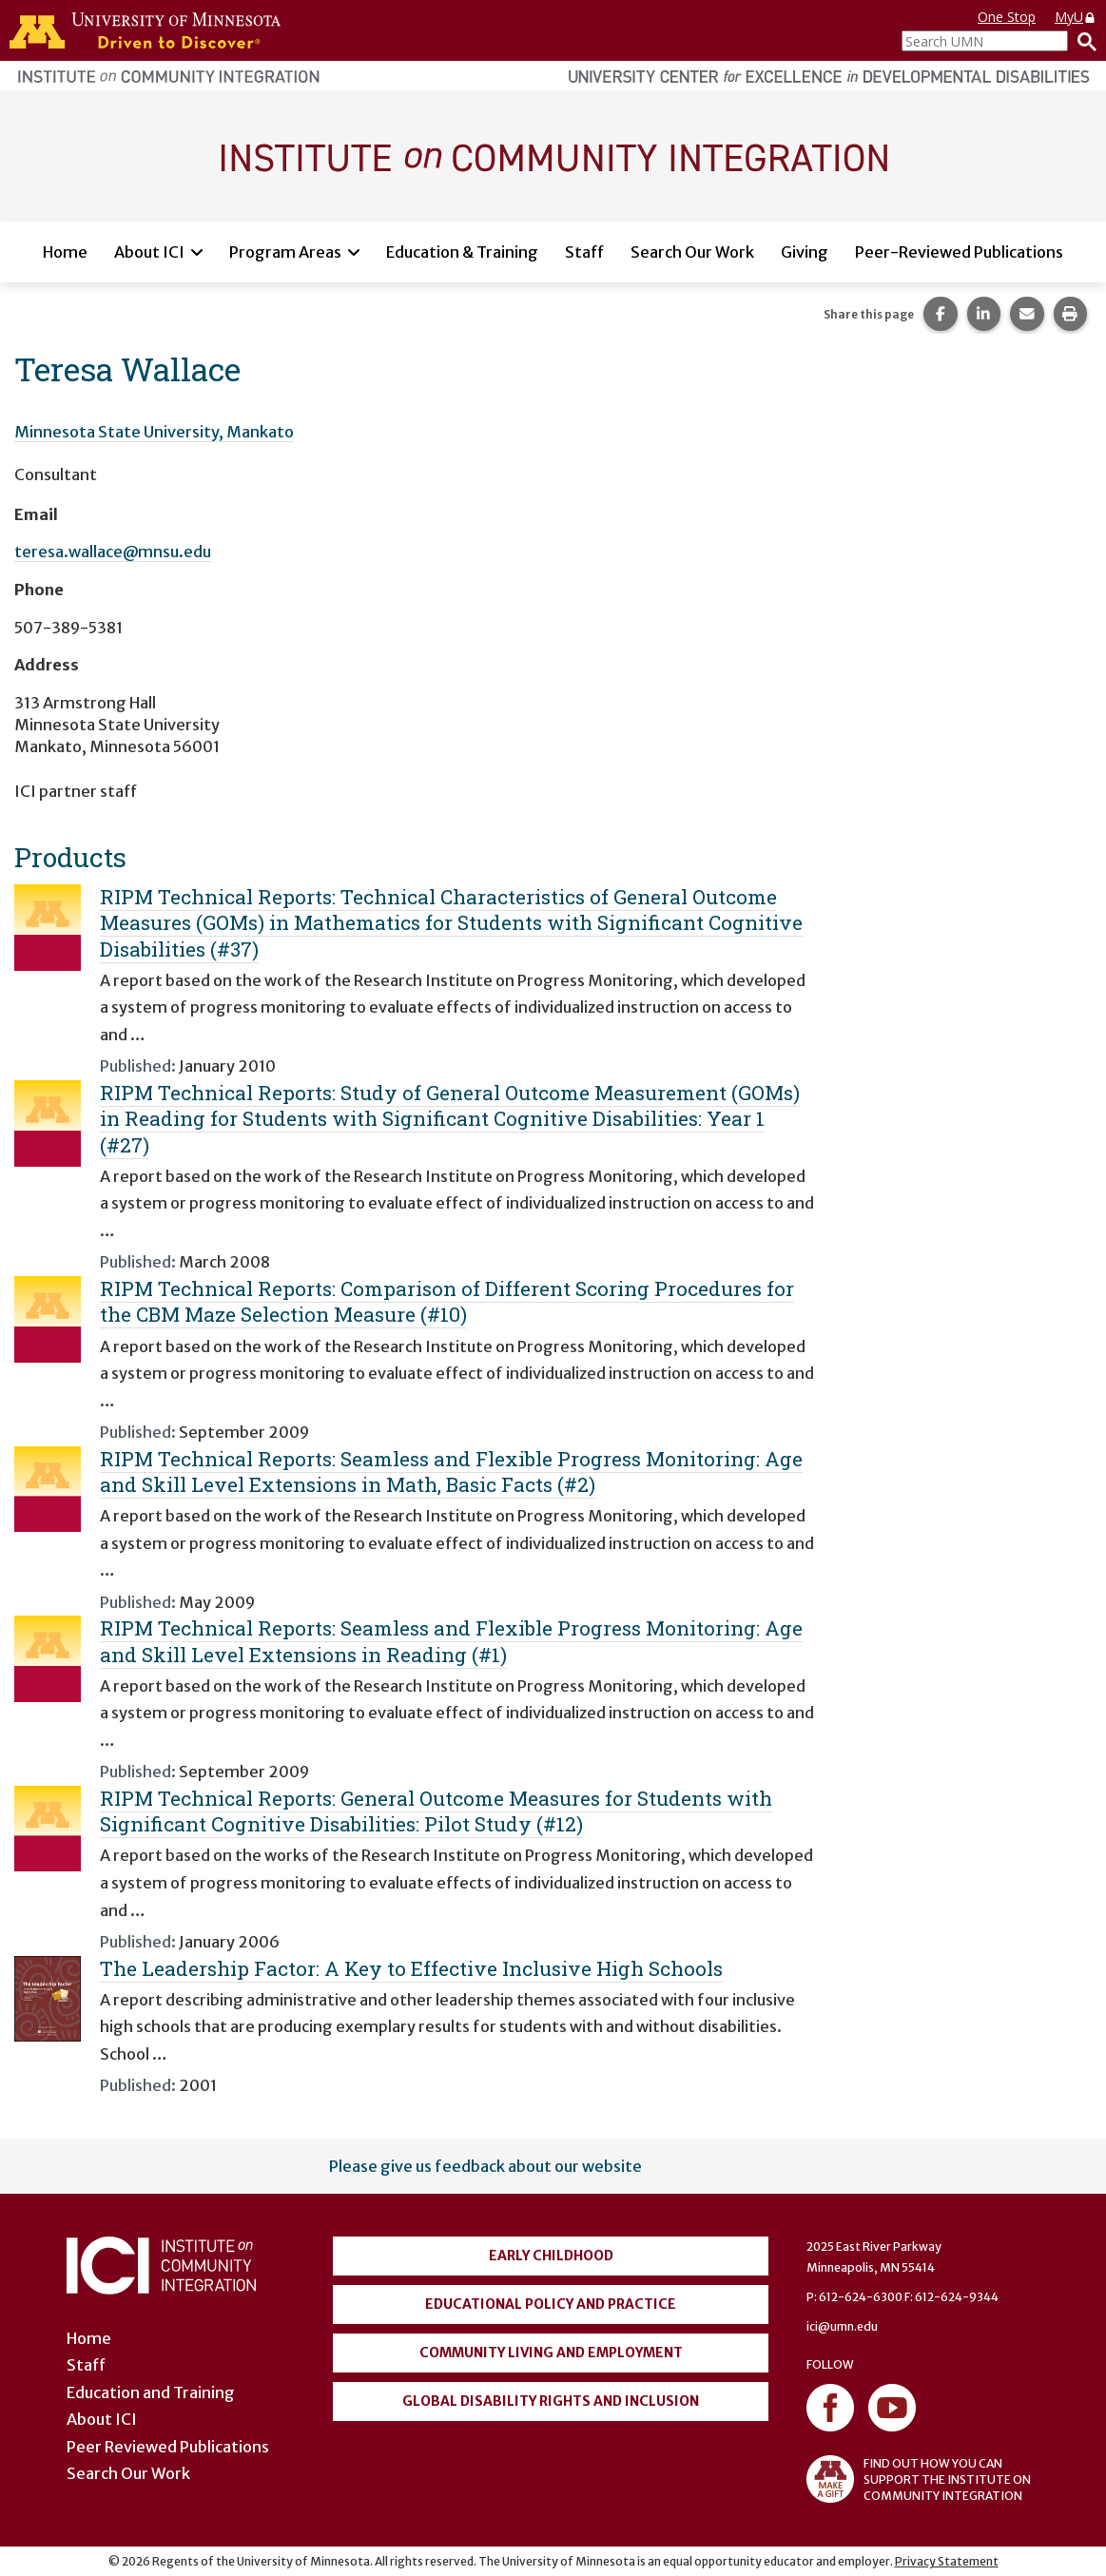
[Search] (1082, 40)
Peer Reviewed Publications (168, 2446)
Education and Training (151, 2392)
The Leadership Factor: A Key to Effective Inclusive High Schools (411, 1968)
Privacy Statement (947, 2561)
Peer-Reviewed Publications (959, 251)
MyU (1075, 17)
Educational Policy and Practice (550, 2304)
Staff (584, 251)
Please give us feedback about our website (485, 2166)
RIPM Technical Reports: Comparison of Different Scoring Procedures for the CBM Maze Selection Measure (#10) (447, 1301)
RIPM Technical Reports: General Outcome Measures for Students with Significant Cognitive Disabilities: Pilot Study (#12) (436, 1811)
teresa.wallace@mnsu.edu (112, 551)
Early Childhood (551, 2255)
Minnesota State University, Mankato (154, 431)
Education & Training (462, 251)
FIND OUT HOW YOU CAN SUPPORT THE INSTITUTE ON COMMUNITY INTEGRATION (918, 2479)
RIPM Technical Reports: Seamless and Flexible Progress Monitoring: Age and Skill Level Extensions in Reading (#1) (451, 1641)
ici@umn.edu (842, 2326)
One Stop (1007, 17)
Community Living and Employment (551, 2352)
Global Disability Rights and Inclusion (550, 2401)
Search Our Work (692, 251)
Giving (804, 251)
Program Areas (285, 251)
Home (65, 251)
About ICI (149, 251)
